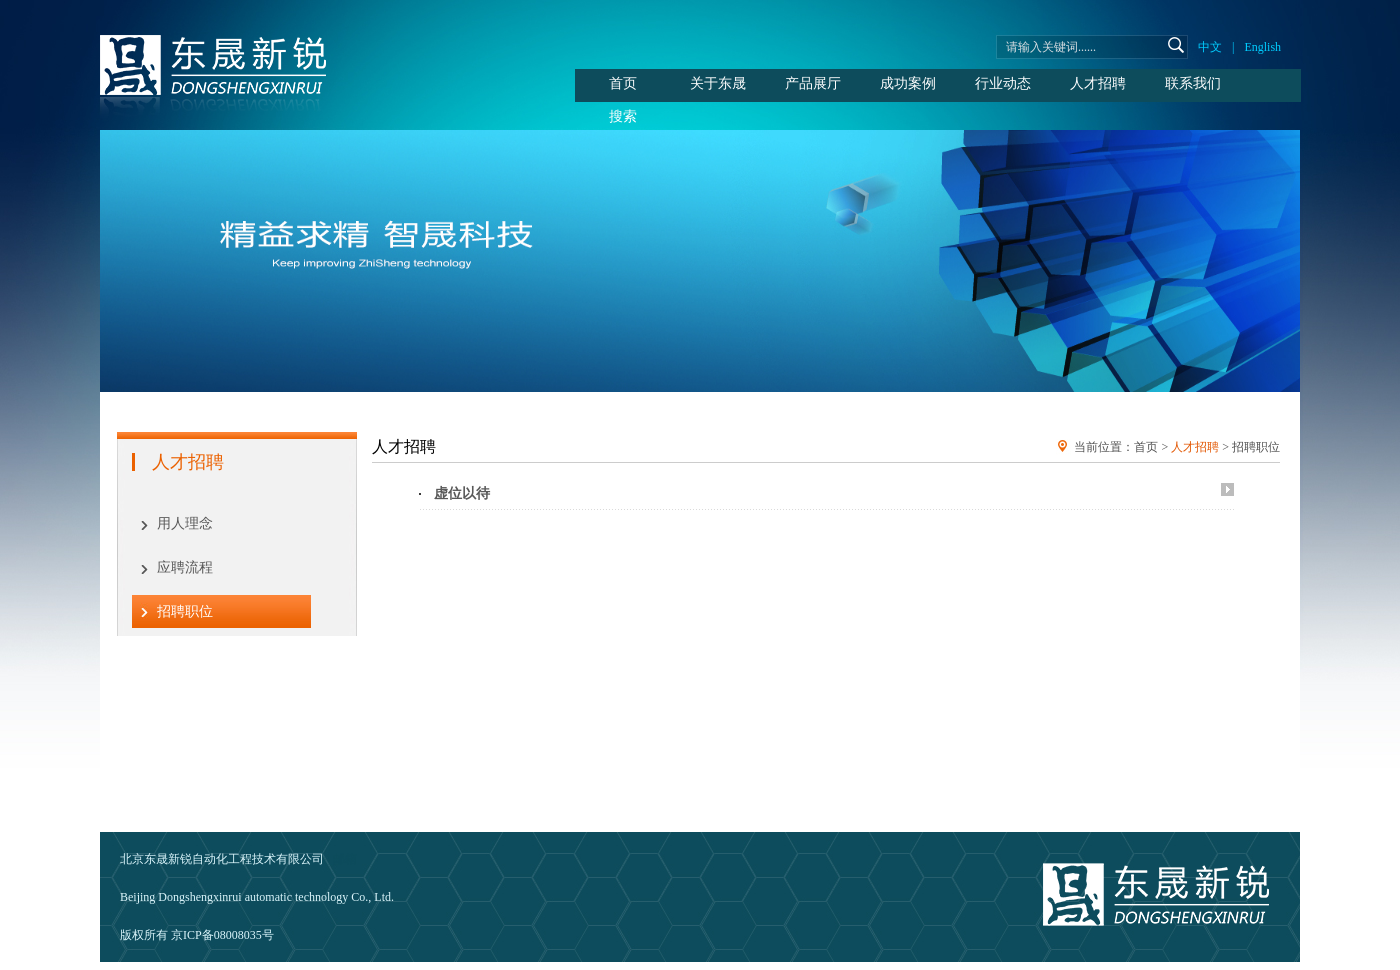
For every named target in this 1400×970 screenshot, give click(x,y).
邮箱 (345, 859)
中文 (1210, 47)
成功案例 (908, 83)
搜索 (623, 116)
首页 (623, 83)
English (1262, 47)
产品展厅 (813, 83)
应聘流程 (185, 567)
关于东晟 (718, 83)
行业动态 (1003, 83)
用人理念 (185, 523)
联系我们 (1193, 83)
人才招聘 (1098, 83)
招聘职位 (185, 611)
